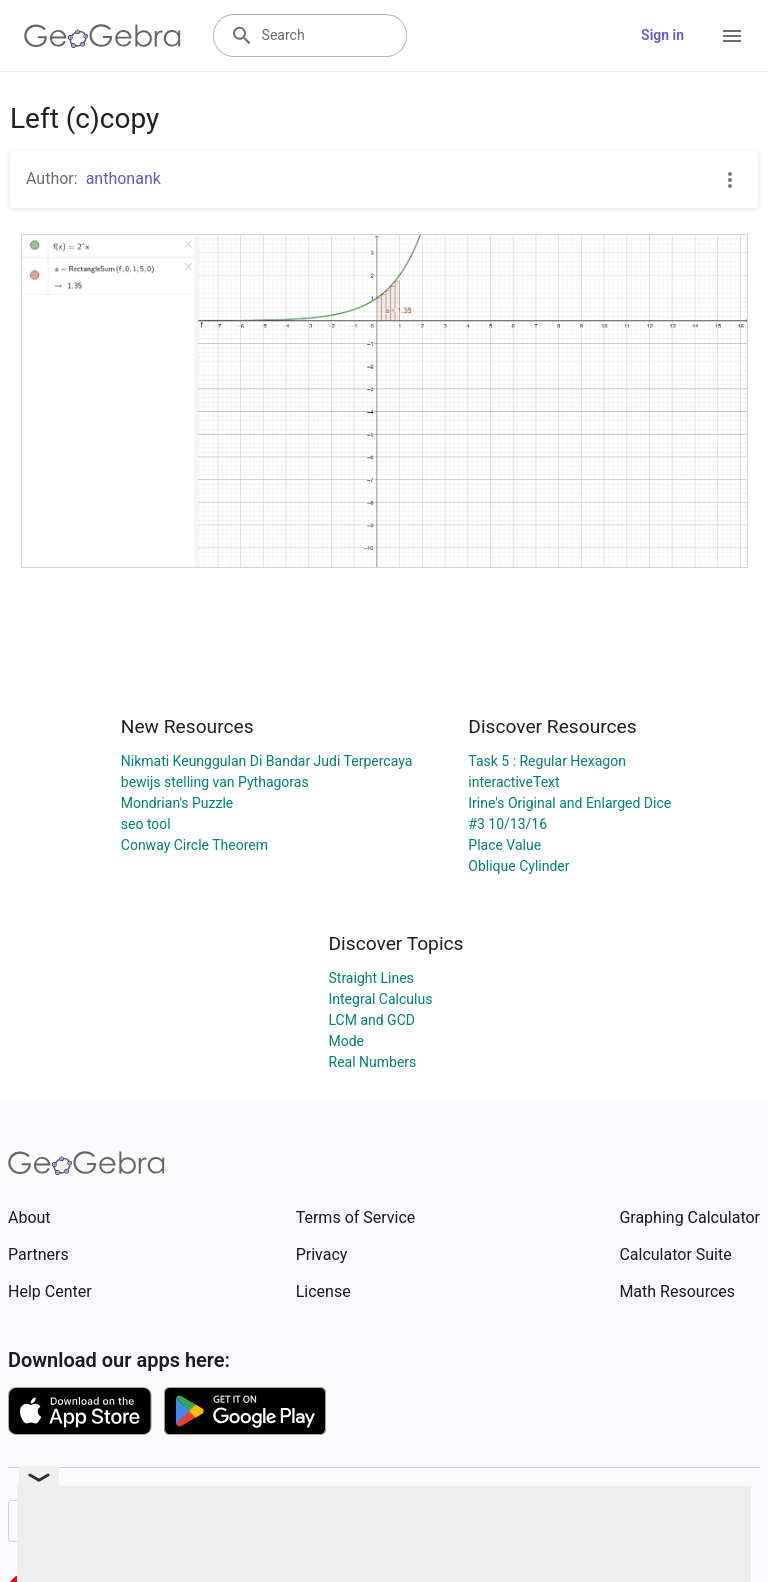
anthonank (123, 178)
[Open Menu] (732, 36)
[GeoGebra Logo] (102, 36)
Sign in (662, 35)
